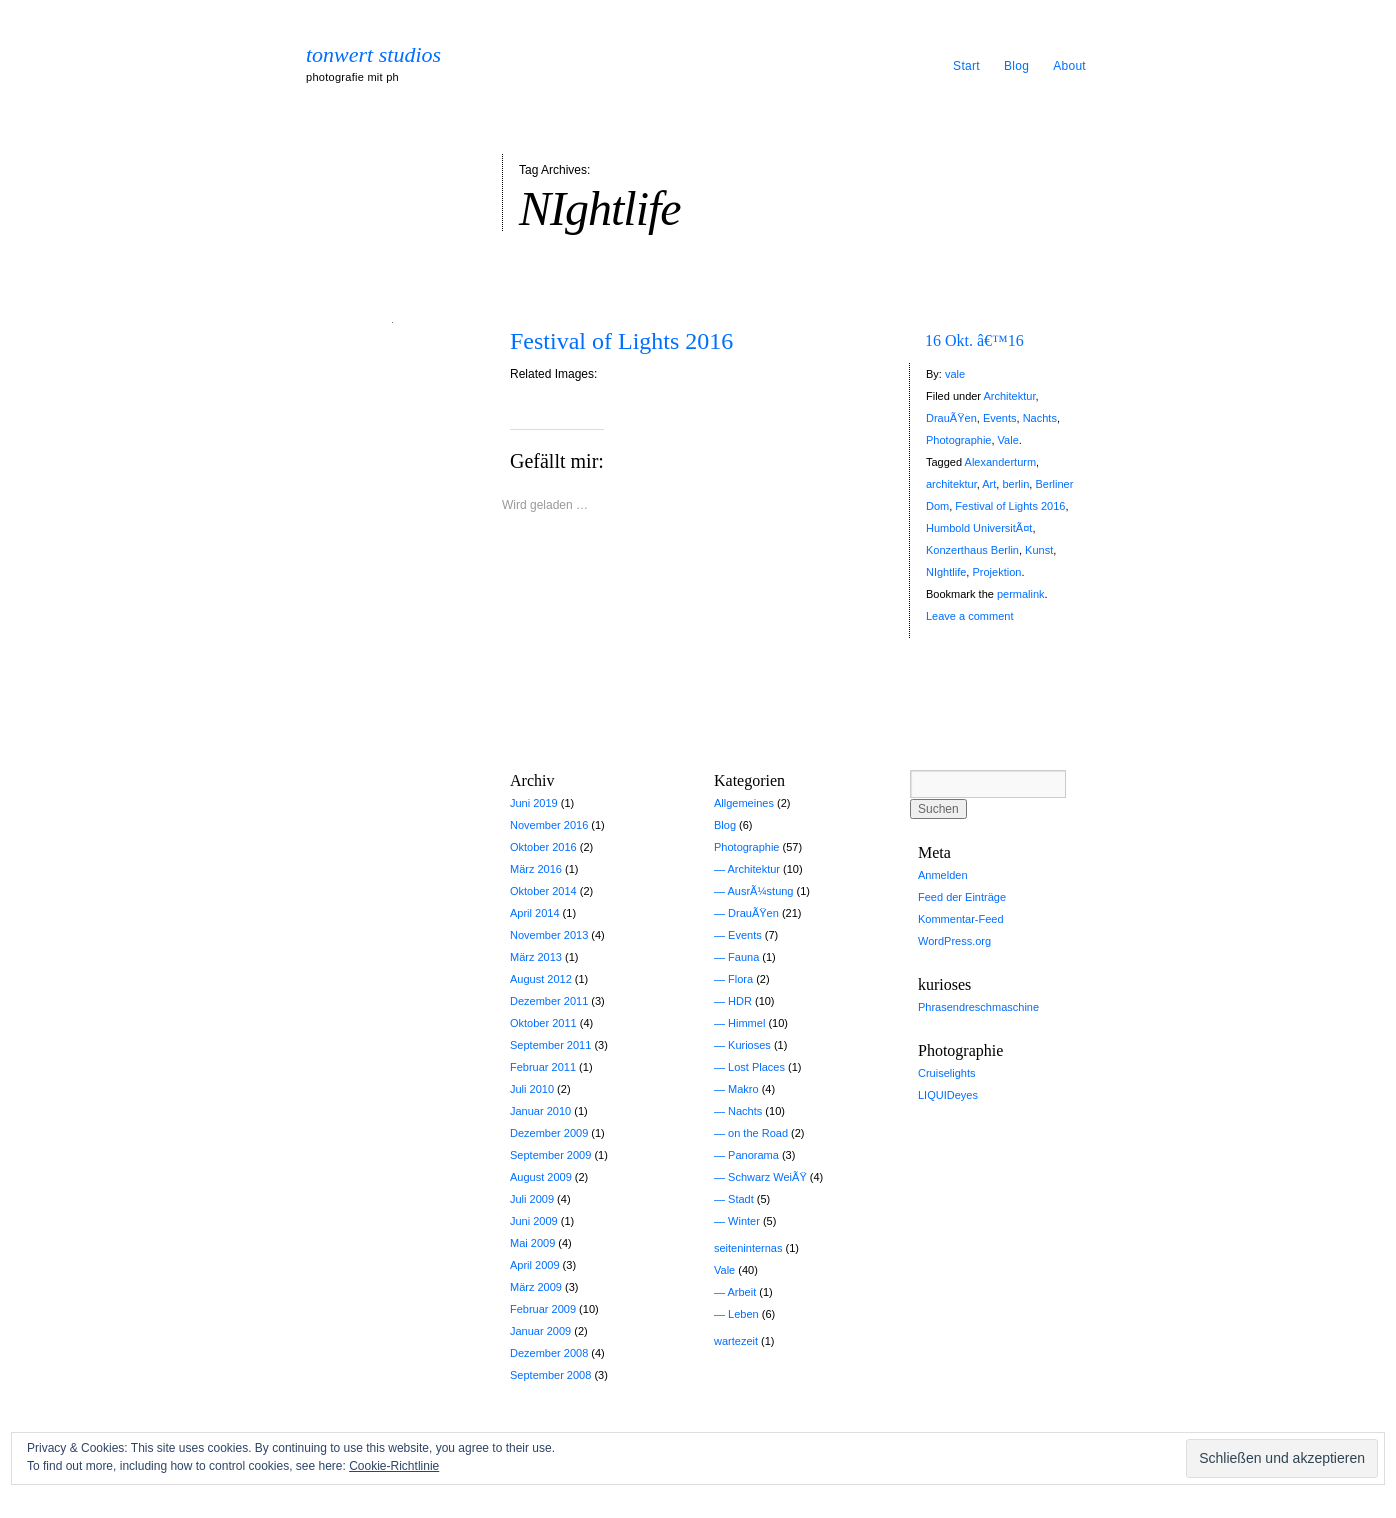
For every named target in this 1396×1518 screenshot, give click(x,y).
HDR (740, 1001)
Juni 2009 (534, 1221)
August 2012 (541, 979)
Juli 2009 (532, 1199)
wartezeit (736, 1341)
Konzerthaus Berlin (972, 550)
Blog (1016, 66)
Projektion (996, 572)
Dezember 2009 (549, 1133)
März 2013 (536, 957)
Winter (744, 1221)
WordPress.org (954, 941)
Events (1000, 418)
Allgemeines (744, 803)
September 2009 (550, 1155)
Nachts (1040, 418)
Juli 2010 (532, 1089)
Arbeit (741, 1292)
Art (989, 484)
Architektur (1009, 396)
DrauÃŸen (951, 418)
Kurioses (749, 1045)
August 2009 (541, 1177)
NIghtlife (946, 572)
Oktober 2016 (543, 847)
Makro (743, 1089)
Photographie (958, 440)
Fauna (743, 957)
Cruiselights (946, 1073)
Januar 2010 (540, 1111)
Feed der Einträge (962, 897)
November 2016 (549, 825)
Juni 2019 (534, 803)
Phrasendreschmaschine (978, 1007)
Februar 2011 (543, 1067)
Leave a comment (969, 616)
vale (955, 374)
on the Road (758, 1133)
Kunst (1039, 550)
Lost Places (756, 1067)
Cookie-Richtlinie (394, 1466)
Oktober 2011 (543, 1023)
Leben (743, 1314)
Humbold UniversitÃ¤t (979, 528)
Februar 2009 (543, 1309)
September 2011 (550, 1045)
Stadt (741, 1199)
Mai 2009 (532, 1243)
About (1069, 66)
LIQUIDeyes (948, 1095)
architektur (951, 484)
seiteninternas (748, 1248)
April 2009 (535, 1265)
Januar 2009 (540, 1331)
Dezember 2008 (549, 1353)
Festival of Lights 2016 (621, 341)
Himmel (746, 1023)
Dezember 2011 (549, 1001)
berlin (1015, 484)
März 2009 (536, 1287)
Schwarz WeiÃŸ (767, 1177)
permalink (1021, 594)
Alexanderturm (1001, 462)
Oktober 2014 (543, 891)
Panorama (753, 1155)
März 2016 (536, 869)
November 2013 (549, 935)
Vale (1008, 440)
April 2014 (535, 913)
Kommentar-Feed (961, 919)
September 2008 (550, 1375)
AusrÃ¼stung (760, 891)
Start (966, 66)
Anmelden (943, 875)
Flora (740, 979)
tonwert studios (373, 55)
